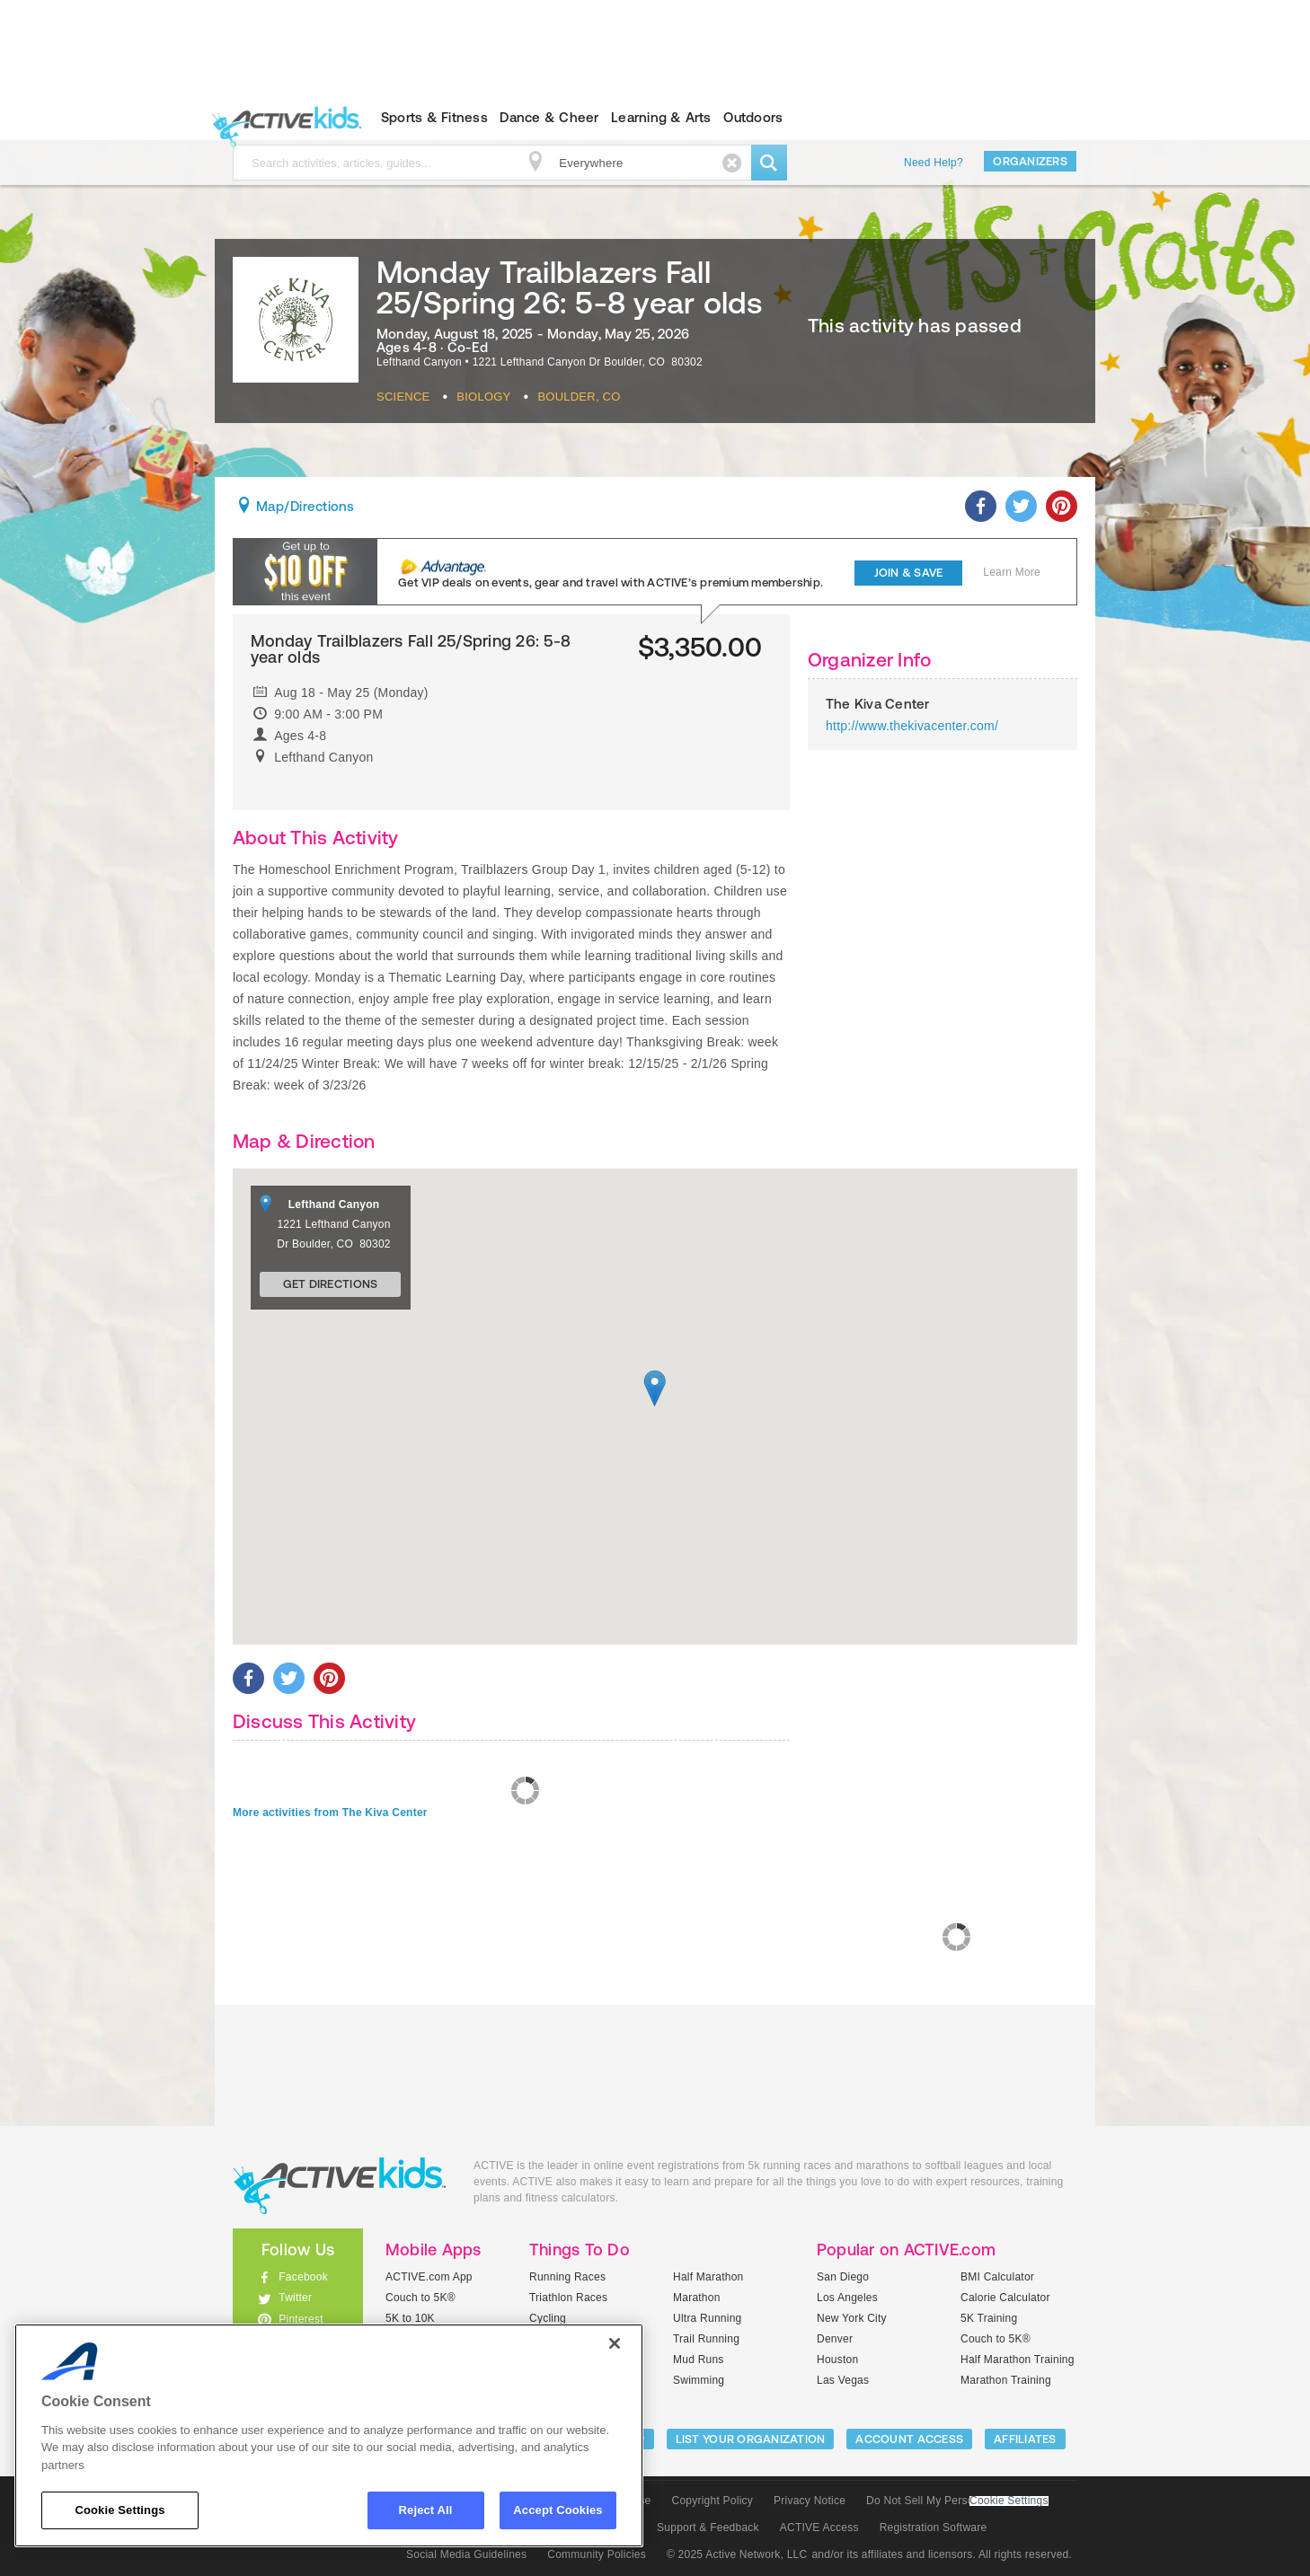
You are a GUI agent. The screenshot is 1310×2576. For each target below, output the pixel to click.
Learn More (1011, 572)
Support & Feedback (708, 2527)
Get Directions (330, 1284)
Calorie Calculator (1005, 2297)
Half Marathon (708, 2277)
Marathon (697, 2297)
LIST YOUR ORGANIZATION (751, 2439)
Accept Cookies (557, 2510)
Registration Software (933, 2527)
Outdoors (753, 117)
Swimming (698, 2380)
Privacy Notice (809, 2500)
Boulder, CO (578, 396)
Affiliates (1025, 2439)
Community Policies (596, 2554)
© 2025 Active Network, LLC (737, 2554)
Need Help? (933, 162)
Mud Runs (698, 2359)
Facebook (303, 2277)
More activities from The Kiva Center (330, 1812)
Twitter (295, 2297)
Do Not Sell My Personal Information (957, 2500)
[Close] (614, 2343)
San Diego (843, 2277)
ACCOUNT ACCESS (909, 2439)
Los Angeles (847, 2297)
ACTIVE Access (819, 2527)
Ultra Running (707, 2318)
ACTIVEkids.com (282, 117)
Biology (483, 396)
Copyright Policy (712, 2500)
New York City (852, 2318)
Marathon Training (1005, 2380)
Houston (837, 2359)
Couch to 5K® (420, 2297)
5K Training (988, 2318)
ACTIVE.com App (429, 2277)
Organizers (1030, 161)
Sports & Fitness (434, 117)
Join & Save (908, 572)
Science (402, 396)
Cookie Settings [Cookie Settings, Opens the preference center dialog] (119, 2510)
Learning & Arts (661, 117)
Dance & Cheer (549, 117)
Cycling (547, 2318)
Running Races (567, 2277)
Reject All (426, 2510)
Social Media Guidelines (466, 2554)
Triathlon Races (568, 2297)
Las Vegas (843, 2380)
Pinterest (301, 2319)
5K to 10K (410, 2318)
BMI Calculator (997, 2277)
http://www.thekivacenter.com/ (912, 726)
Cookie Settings (1009, 2501)
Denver (835, 2339)
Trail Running (706, 2339)
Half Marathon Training (1017, 2359)
